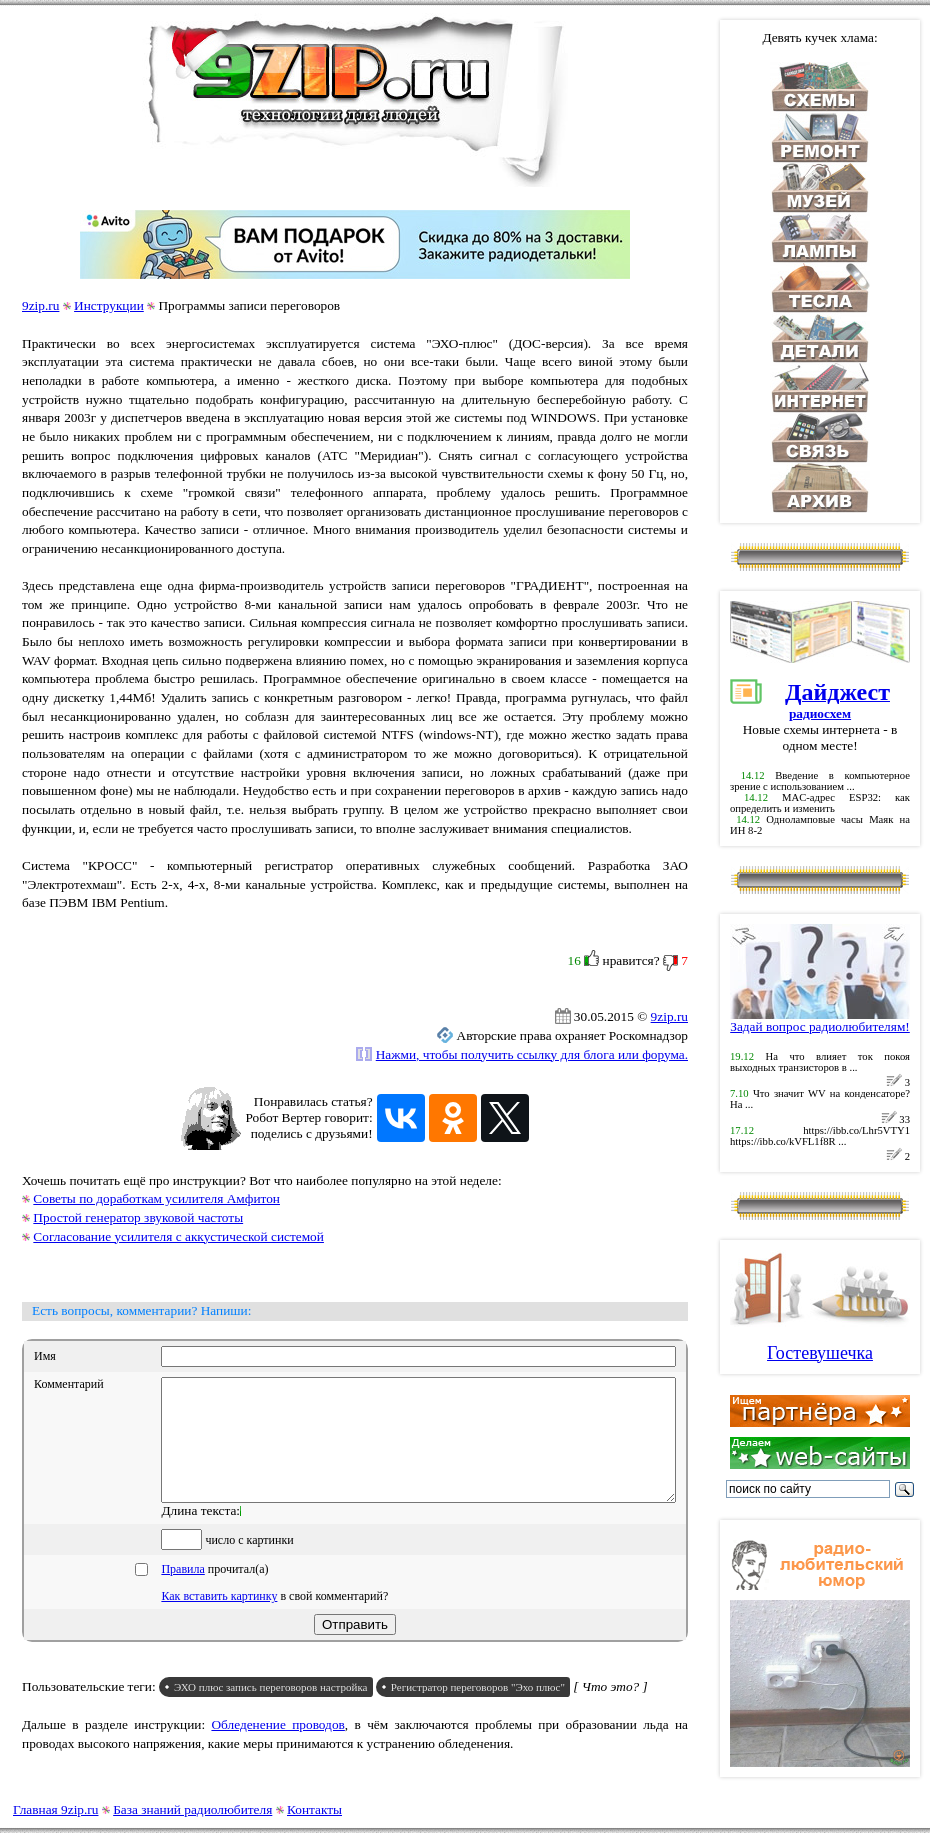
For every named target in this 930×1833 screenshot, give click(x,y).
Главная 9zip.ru (55, 1809)
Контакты (314, 1809)
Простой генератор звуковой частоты (138, 1217)
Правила (182, 1593)
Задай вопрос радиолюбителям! (820, 1020)
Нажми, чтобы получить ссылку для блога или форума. (532, 1054)
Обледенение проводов (277, 1748)
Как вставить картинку (219, 1620)
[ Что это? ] (610, 1710)
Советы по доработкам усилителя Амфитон (156, 1198)
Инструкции (109, 305)
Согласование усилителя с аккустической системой (178, 1236)
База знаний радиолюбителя (192, 1809)
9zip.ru (40, 305)
